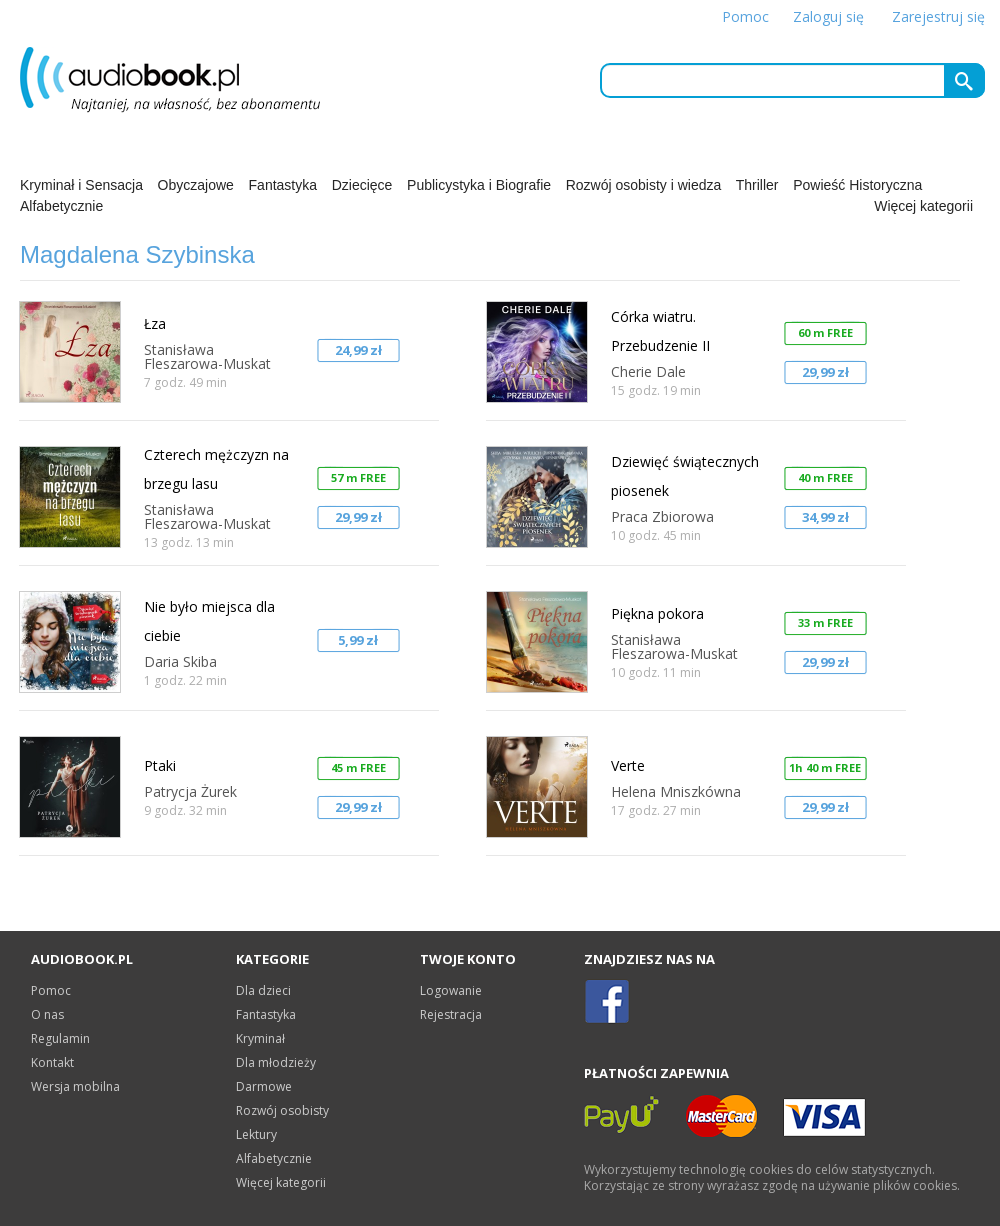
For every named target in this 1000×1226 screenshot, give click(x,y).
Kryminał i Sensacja (81, 185)
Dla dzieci (263, 990)
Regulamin (60, 1038)
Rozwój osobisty (282, 1110)
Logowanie (451, 990)
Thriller (757, 185)
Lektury (256, 1134)
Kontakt (52, 1062)
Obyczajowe (196, 185)
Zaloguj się (828, 16)
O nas (47, 1014)
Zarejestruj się (938, 16)
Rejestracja (451, 1014)
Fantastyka (283, 185)
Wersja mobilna (75, 1086)
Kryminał (260, 1038)
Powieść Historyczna (857, 185)
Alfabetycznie (61, 206)
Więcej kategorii (923, 206)
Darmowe (264, 1086)
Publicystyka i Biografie (479, 185)
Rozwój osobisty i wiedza (644, 185)
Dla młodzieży (276, 1062)
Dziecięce (362, 185)
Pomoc (745, 16)
